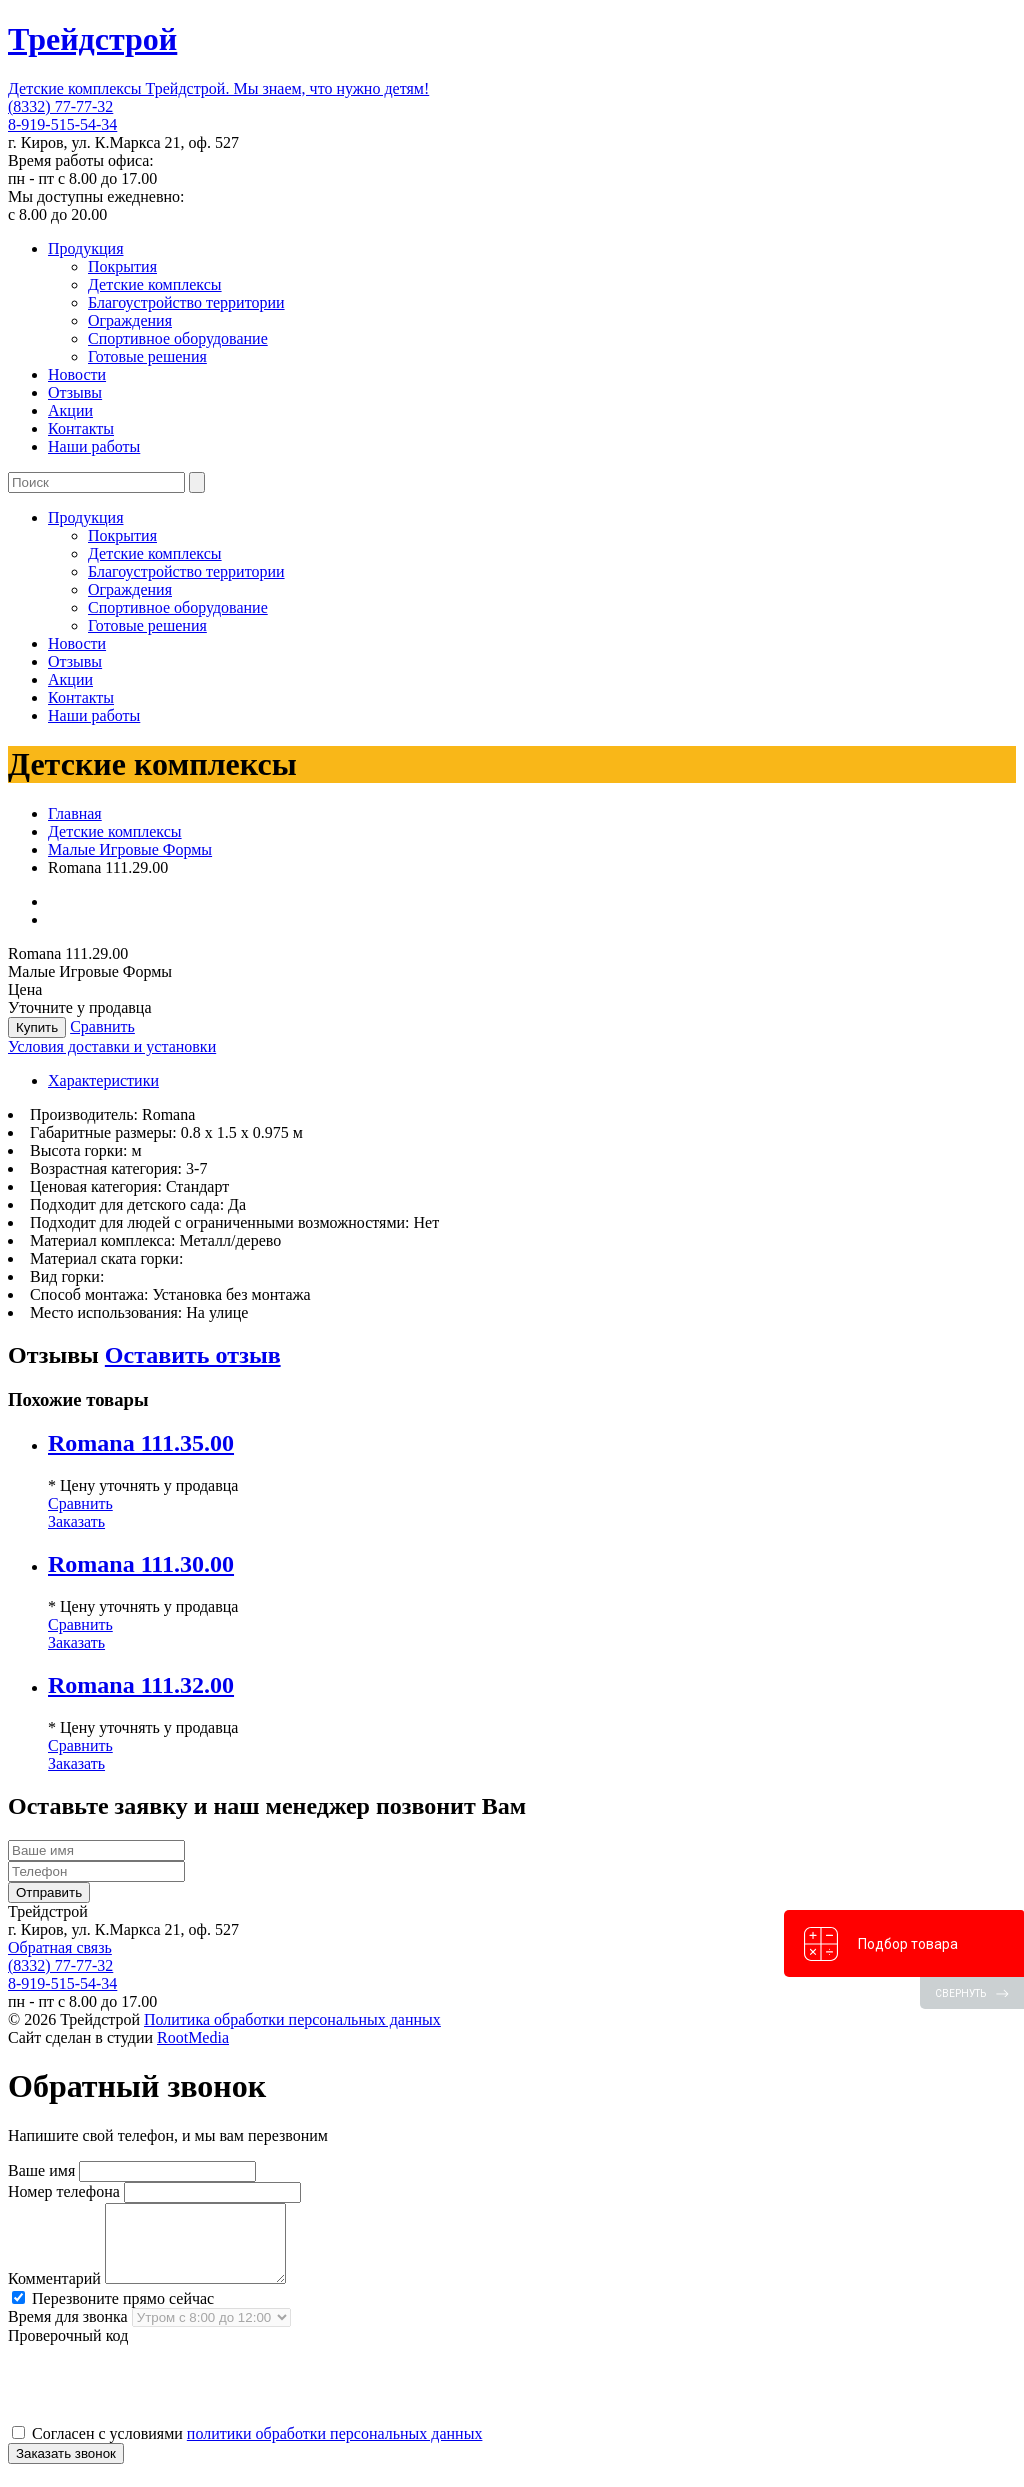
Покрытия (122, 266)
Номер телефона (64, 2191)
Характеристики (103, 1080)
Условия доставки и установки (112, 1046)
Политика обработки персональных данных (292, 2019)
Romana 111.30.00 (141, 1564)
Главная (75, 813)
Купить (37, 1027)
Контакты (81, 428)
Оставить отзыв (193, 1355)
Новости (77, 374)
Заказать (76, 1521)
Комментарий (54, 2293)
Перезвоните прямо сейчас (113, 2313)
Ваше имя (41, 2170)
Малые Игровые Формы (130, 849)
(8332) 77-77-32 (60, 106)
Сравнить (102, 1026)
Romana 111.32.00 (141, 1685)
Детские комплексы (155, 284)
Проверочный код (68, 2350)
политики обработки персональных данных (335, 2448)
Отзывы (75, 392)
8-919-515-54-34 (62, 124)
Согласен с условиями (247, 2448)
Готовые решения (147, 356)
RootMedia (193, 2037)
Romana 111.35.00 (141, 1443)
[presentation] (160, 2399)
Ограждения (130, 320)
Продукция (86, 248)
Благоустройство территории (186, 302)
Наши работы (94, 446)
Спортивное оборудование (178, 338)
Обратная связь (60, 1947)
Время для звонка (68, 2331)
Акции (70, 410)
